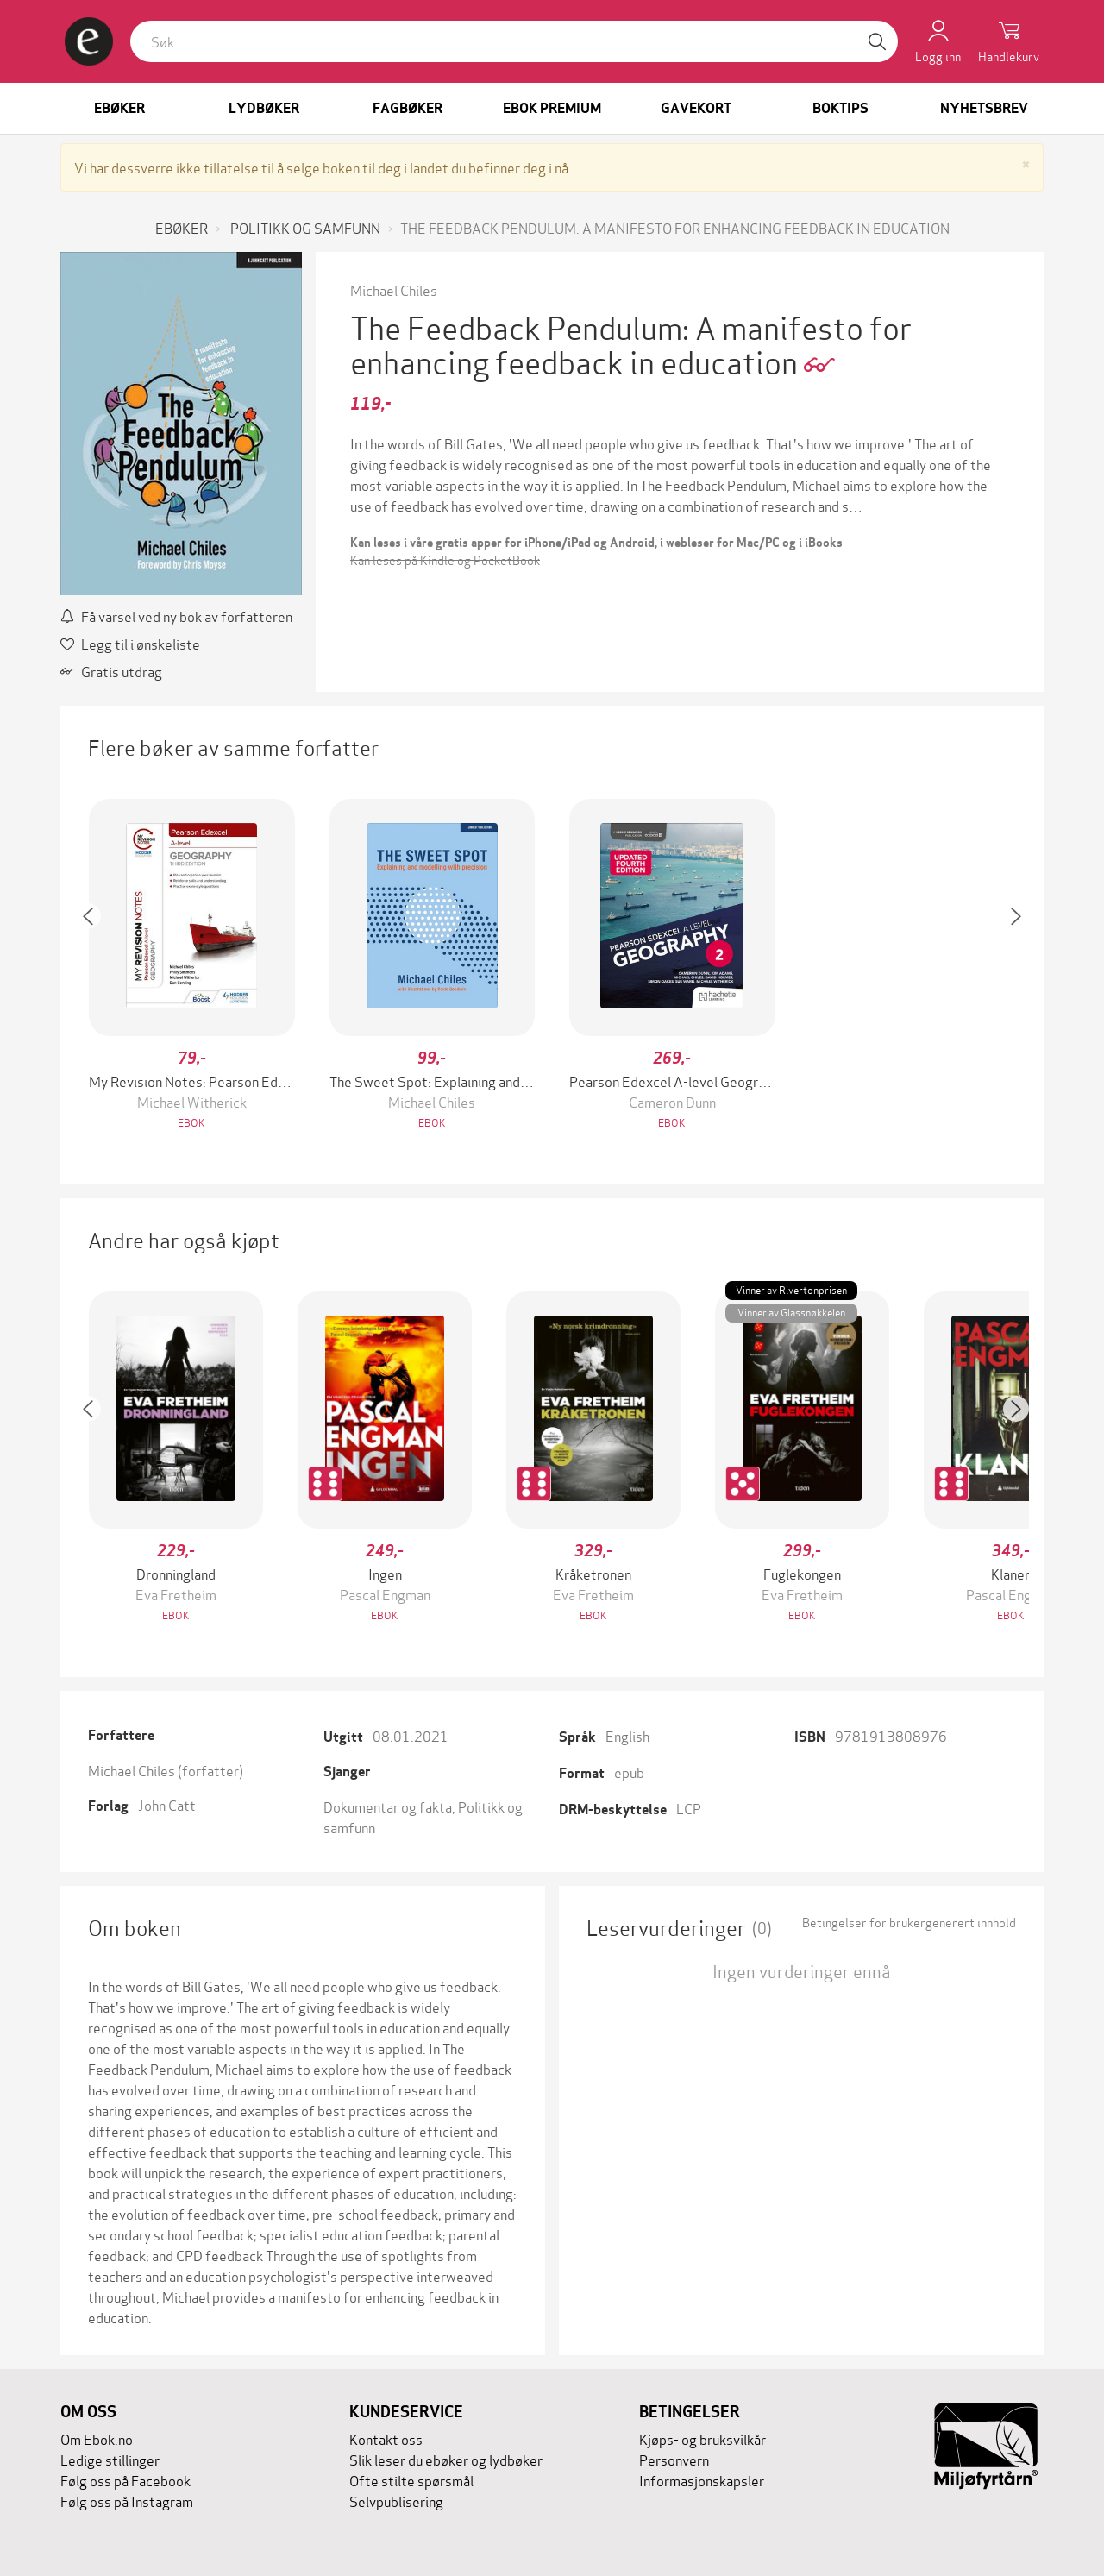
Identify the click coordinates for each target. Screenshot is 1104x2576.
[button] (96, 966)
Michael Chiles (393, 289)
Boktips (840, 108)
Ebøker (119, 108)
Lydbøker (264, 108)
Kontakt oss (386, 2438)
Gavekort (696, 108)
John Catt (167, 1804)
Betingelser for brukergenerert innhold (909, 1922)
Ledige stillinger (110, 2459)
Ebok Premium (552, 108)
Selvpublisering (396, 2500)
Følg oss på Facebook (125, 2480)
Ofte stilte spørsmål (411, 2480)
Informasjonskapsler (701, 2480)
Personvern (674, 2459)
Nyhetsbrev (984, 108)
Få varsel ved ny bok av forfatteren (176, 615)
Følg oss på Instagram (126, 2500)
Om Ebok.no (96, 2438)
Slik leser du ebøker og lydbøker (446, 2459)
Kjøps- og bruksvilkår (702, 2438)
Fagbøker (407, 108)
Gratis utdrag (111, 671)
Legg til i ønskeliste (130, 643)
